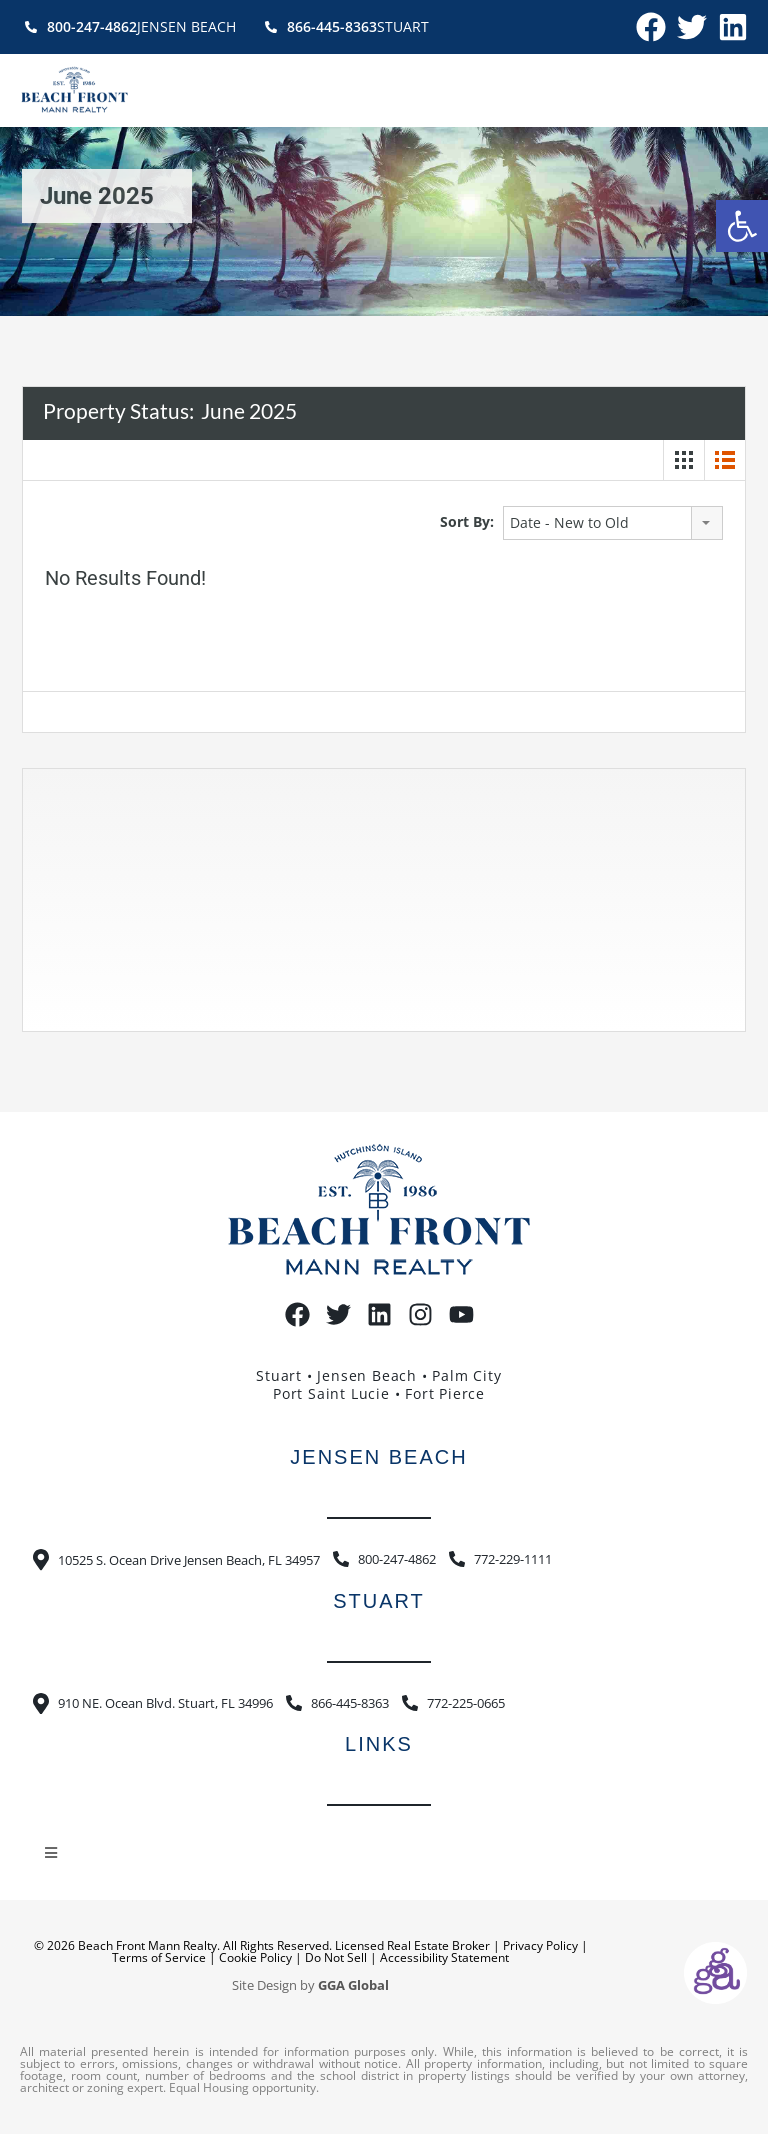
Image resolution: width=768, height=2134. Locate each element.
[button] (742, 226)
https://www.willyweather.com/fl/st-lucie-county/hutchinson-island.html (152, 1011)
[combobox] (613, 523)
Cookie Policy (255, 1957)
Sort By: (467, 521)
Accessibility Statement (444, 1957)
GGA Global (353, 1985)
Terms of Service (159, 1957)
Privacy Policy (540, 1945)
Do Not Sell (336, 1957)
